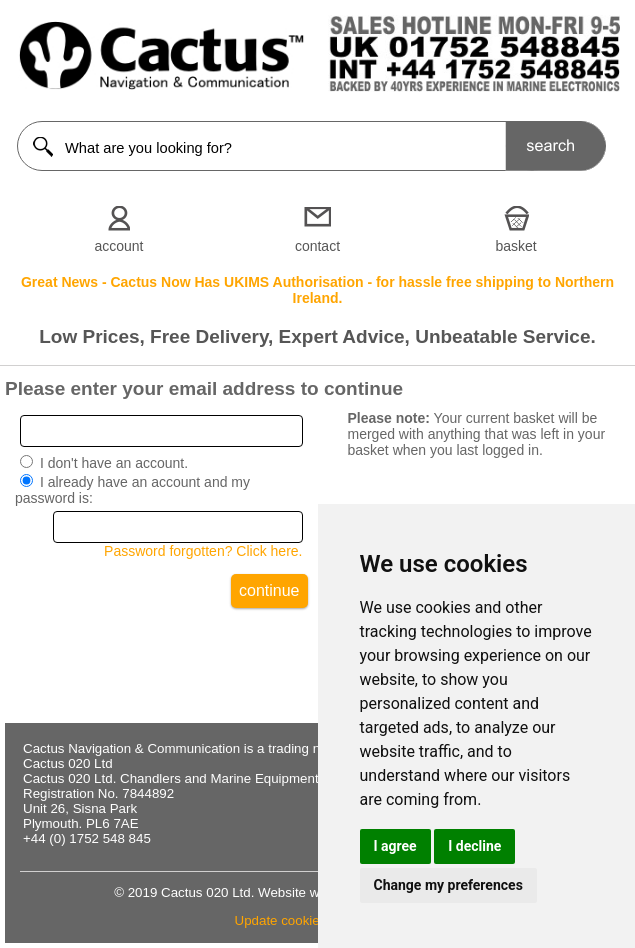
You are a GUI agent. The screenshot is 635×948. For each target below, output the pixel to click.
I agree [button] (395, 846)
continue (269, 590)
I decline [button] (474, 846)
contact (317, 246)
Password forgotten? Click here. (203, 551)
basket (515, 246)
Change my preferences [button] (448, 885)
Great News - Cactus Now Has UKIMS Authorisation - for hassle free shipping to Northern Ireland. (317, 290)
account (118, 246)
